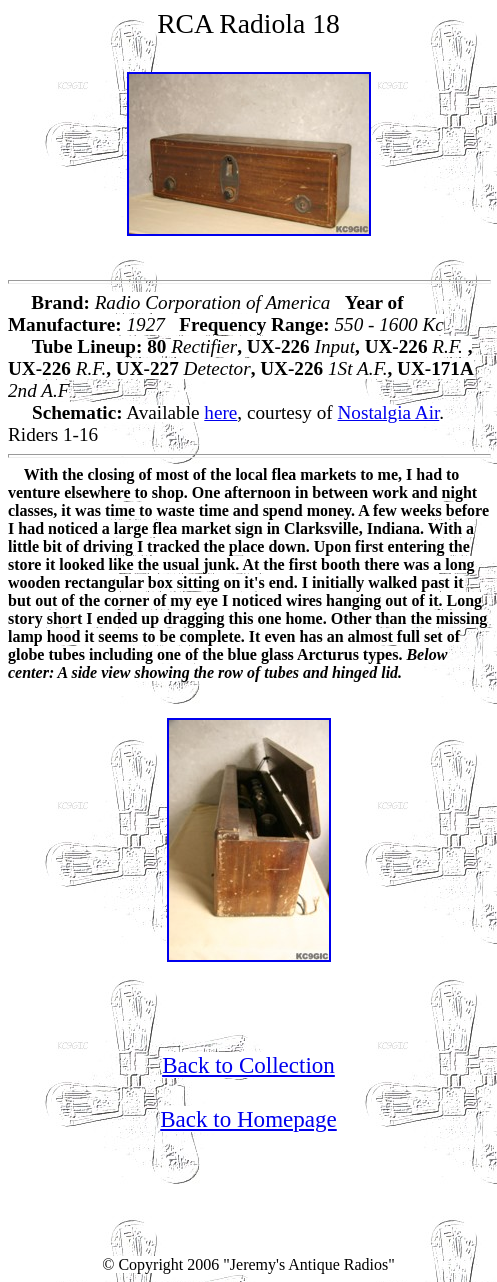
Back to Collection (248, 1065)
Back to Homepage (248, 1119)
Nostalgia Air (389, 412)
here (220, 412)
